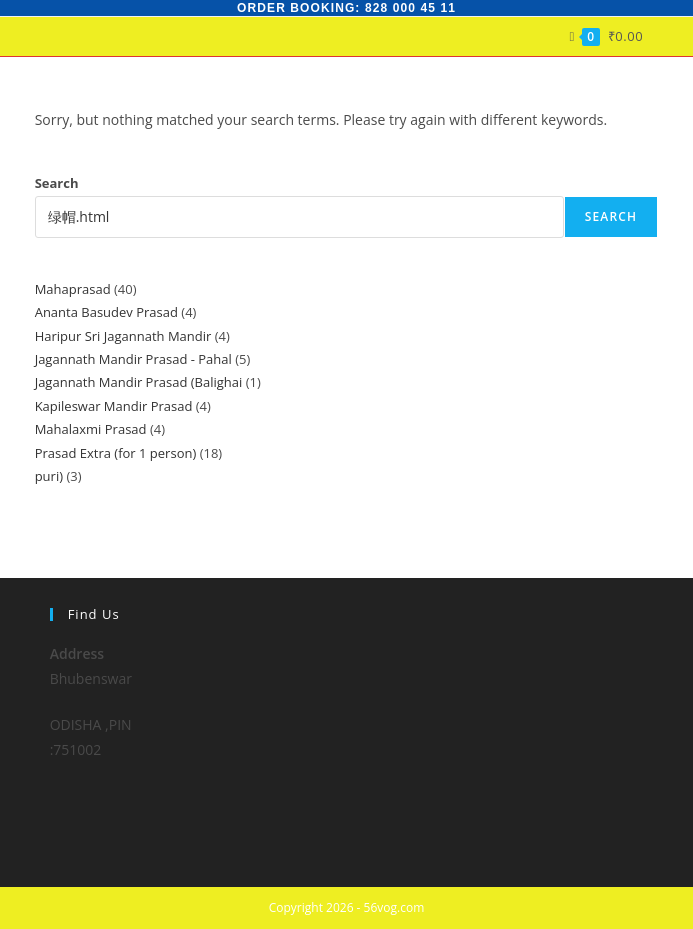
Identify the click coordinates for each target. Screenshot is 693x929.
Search (57, 183)
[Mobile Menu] (650, 36)
